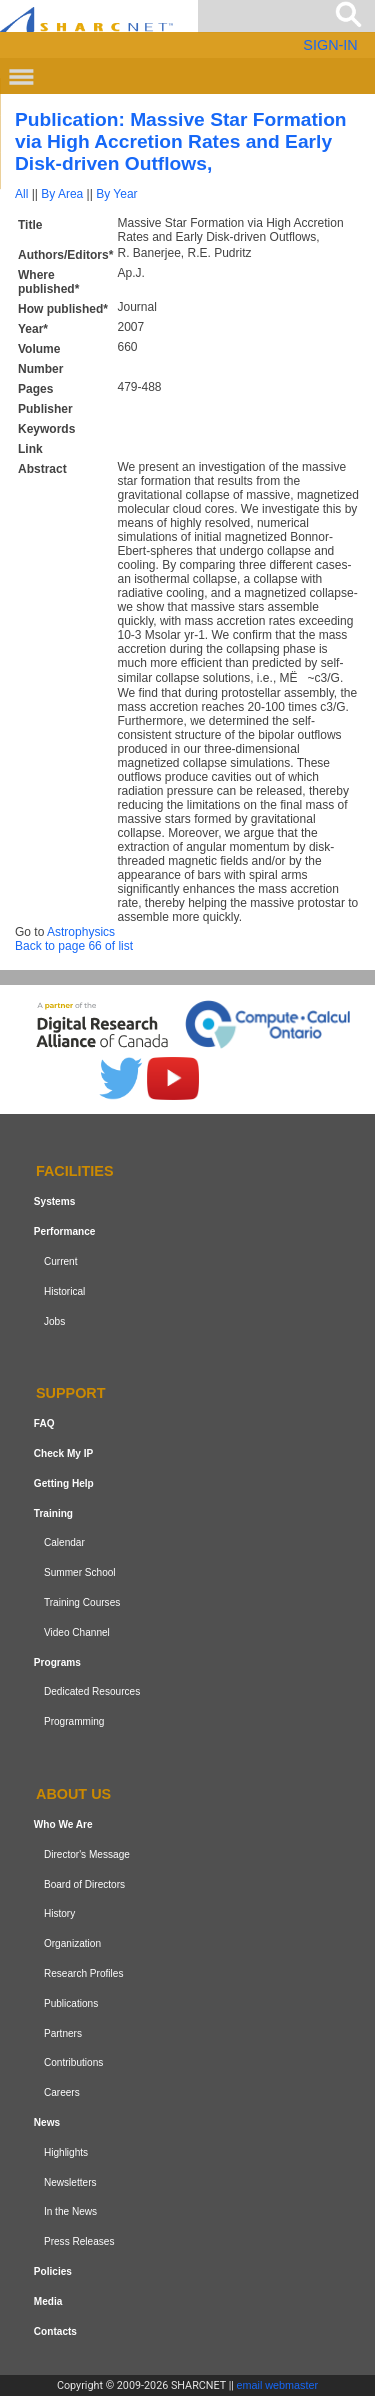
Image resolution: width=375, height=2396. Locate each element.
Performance (65, 1231)
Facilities (75, 1172)
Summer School (80, 1572)
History (59, 1913)
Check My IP (63, 1453)
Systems (54, 1201)
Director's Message (87, 1854)
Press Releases (79, 2241)
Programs (57, 1662)
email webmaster (278, 2385)
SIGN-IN (330, 45)
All (21, 194)
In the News (70, 2211)
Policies (53, 2271)
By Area (62, 194)
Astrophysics (81, 932)
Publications (71, 2003)
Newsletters (70, 2182)
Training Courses (82, 1602)
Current (61, 1261)
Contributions (73, 2062)
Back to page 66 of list (74, 946)
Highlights (66, 2152)
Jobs (54, 1321)
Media (48, 2301)
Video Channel (77, 1632)
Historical (64, 1291)
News (47, 2122)
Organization (72, 1943)
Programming (74, 1721)
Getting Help (64, 1483)
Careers (62, 2092)
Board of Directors (84, 1884)
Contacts (55, 2331)
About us (73, 1794)
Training (53, 1513)
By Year (116, 194)
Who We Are (63, 1824)
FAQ (44, 1423)
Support (71, 1394)
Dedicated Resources (92, 1692)
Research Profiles (84, 1973)
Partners (63, 2033)
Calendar (64, 1543)
